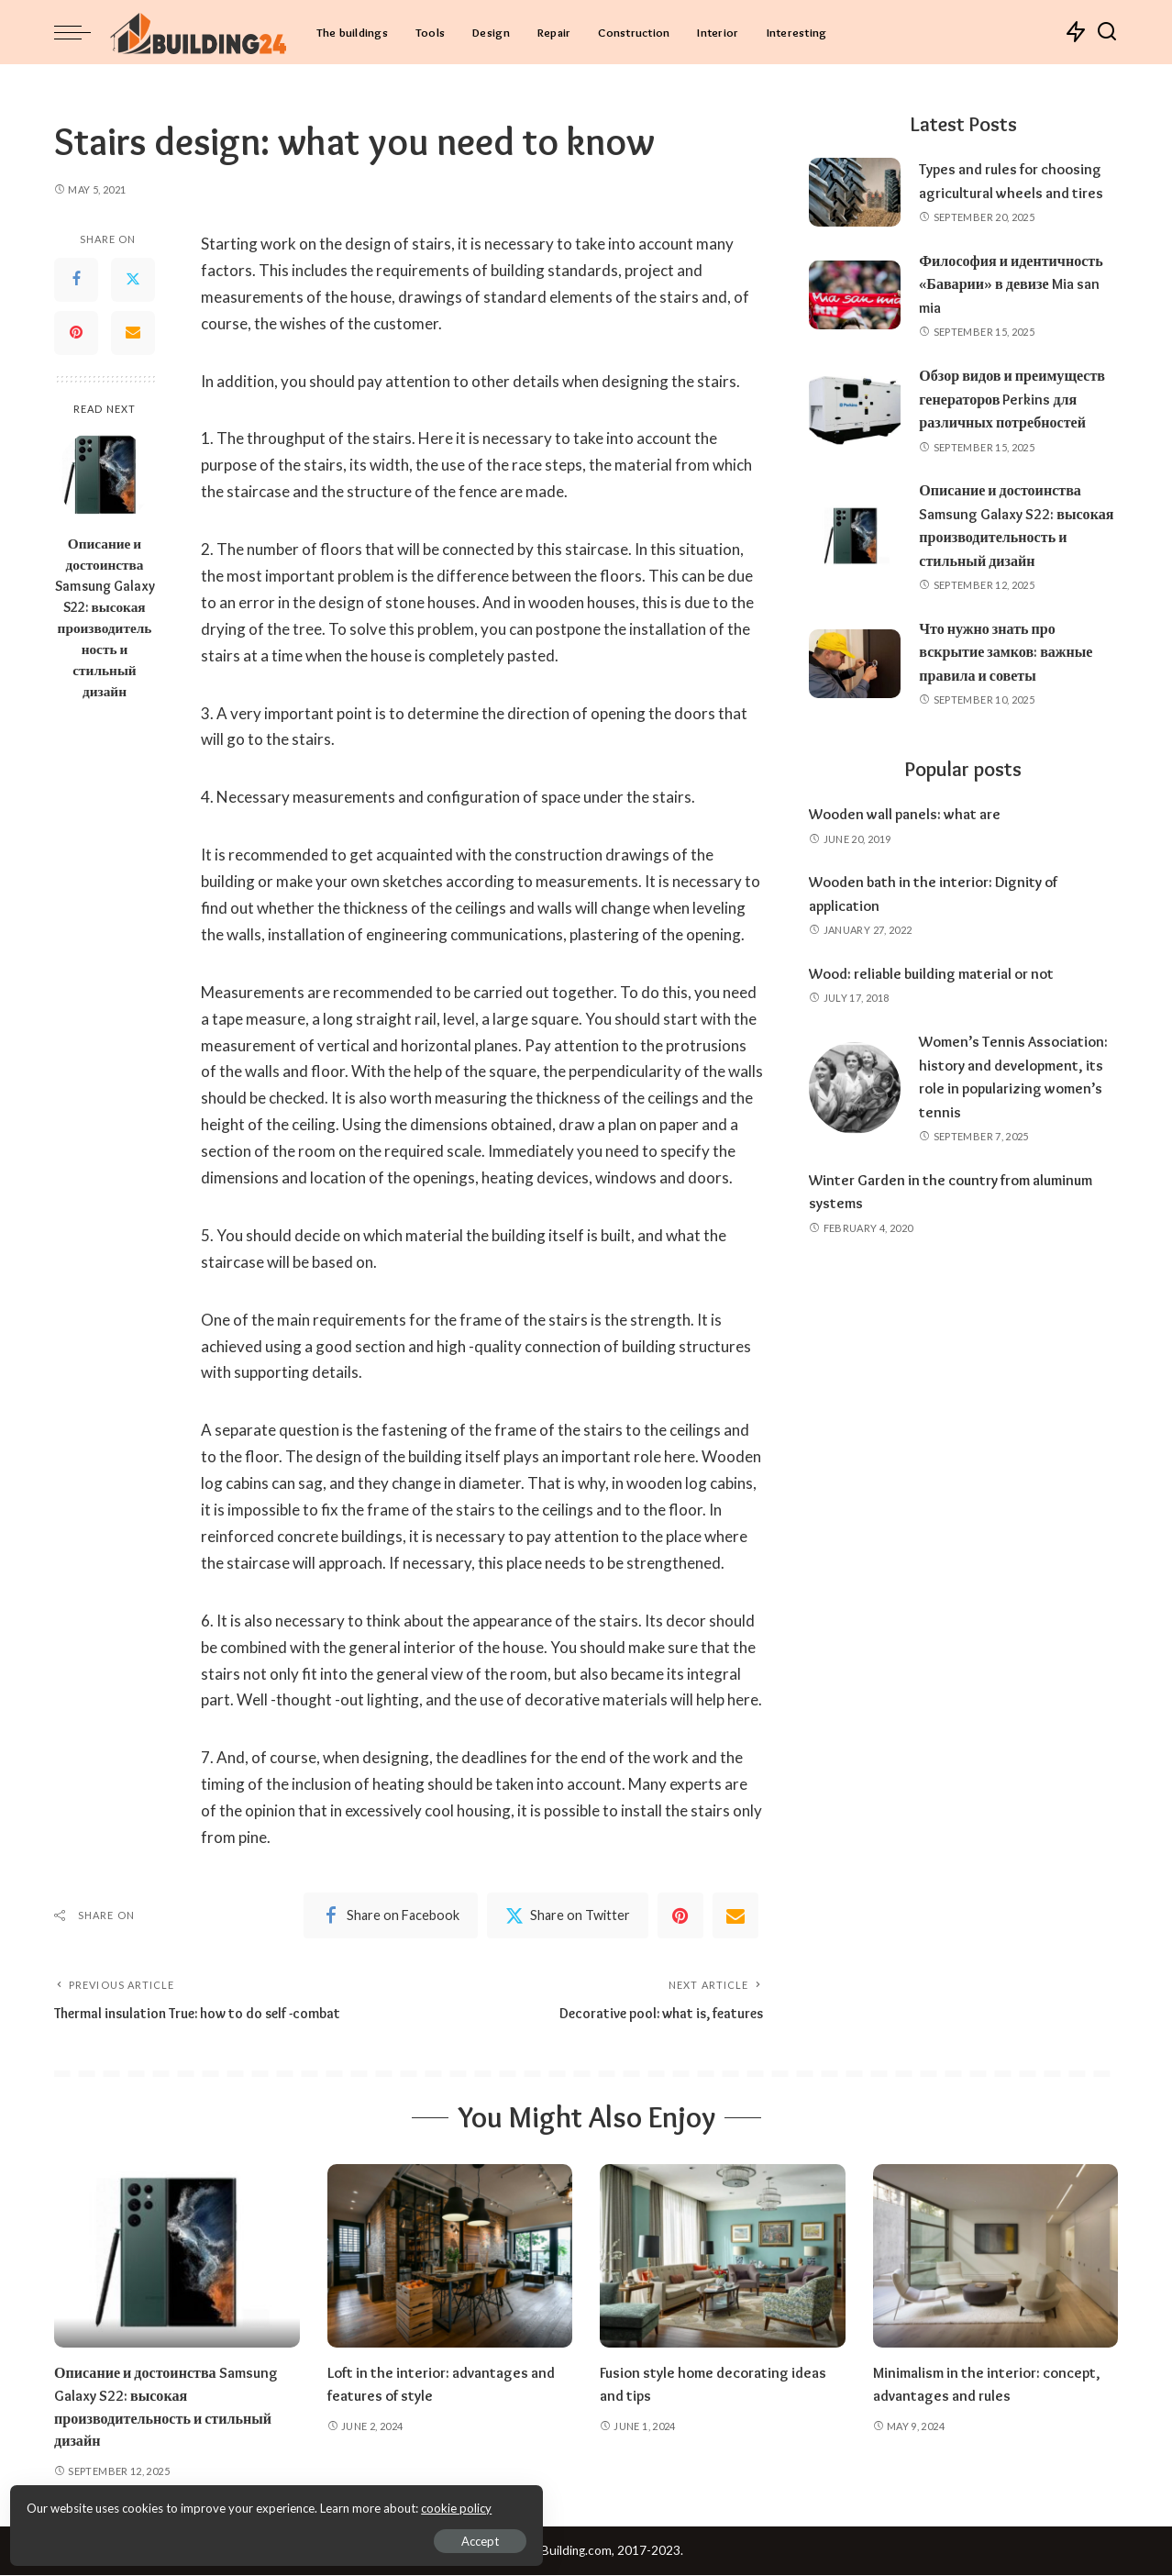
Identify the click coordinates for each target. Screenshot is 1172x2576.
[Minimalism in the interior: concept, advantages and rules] (996, 2257)
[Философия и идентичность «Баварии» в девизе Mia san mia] (855, 295)
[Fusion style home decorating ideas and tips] (723, 2257)
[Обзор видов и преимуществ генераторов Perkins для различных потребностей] (855, 421)
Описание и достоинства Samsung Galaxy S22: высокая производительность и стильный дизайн (105, 617)
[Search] (1107, 32)
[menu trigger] (81, 32)
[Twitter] (133, 280)
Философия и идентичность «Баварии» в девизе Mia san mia (1017, 283)
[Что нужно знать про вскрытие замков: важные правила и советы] (855, 710)
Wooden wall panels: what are (910, 860)
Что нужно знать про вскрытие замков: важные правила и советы (1011, 698)
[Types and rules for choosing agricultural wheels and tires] (855, 192)
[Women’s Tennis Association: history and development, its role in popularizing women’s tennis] (855, 1135)
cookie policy (232, 2502)
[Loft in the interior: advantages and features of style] (450, 2257)
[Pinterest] (76, 333)
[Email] (133, 333)
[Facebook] (76, 280)
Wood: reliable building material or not (939, 1020)
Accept (224, 2535)
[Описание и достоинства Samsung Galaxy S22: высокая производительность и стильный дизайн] (105, 476)
